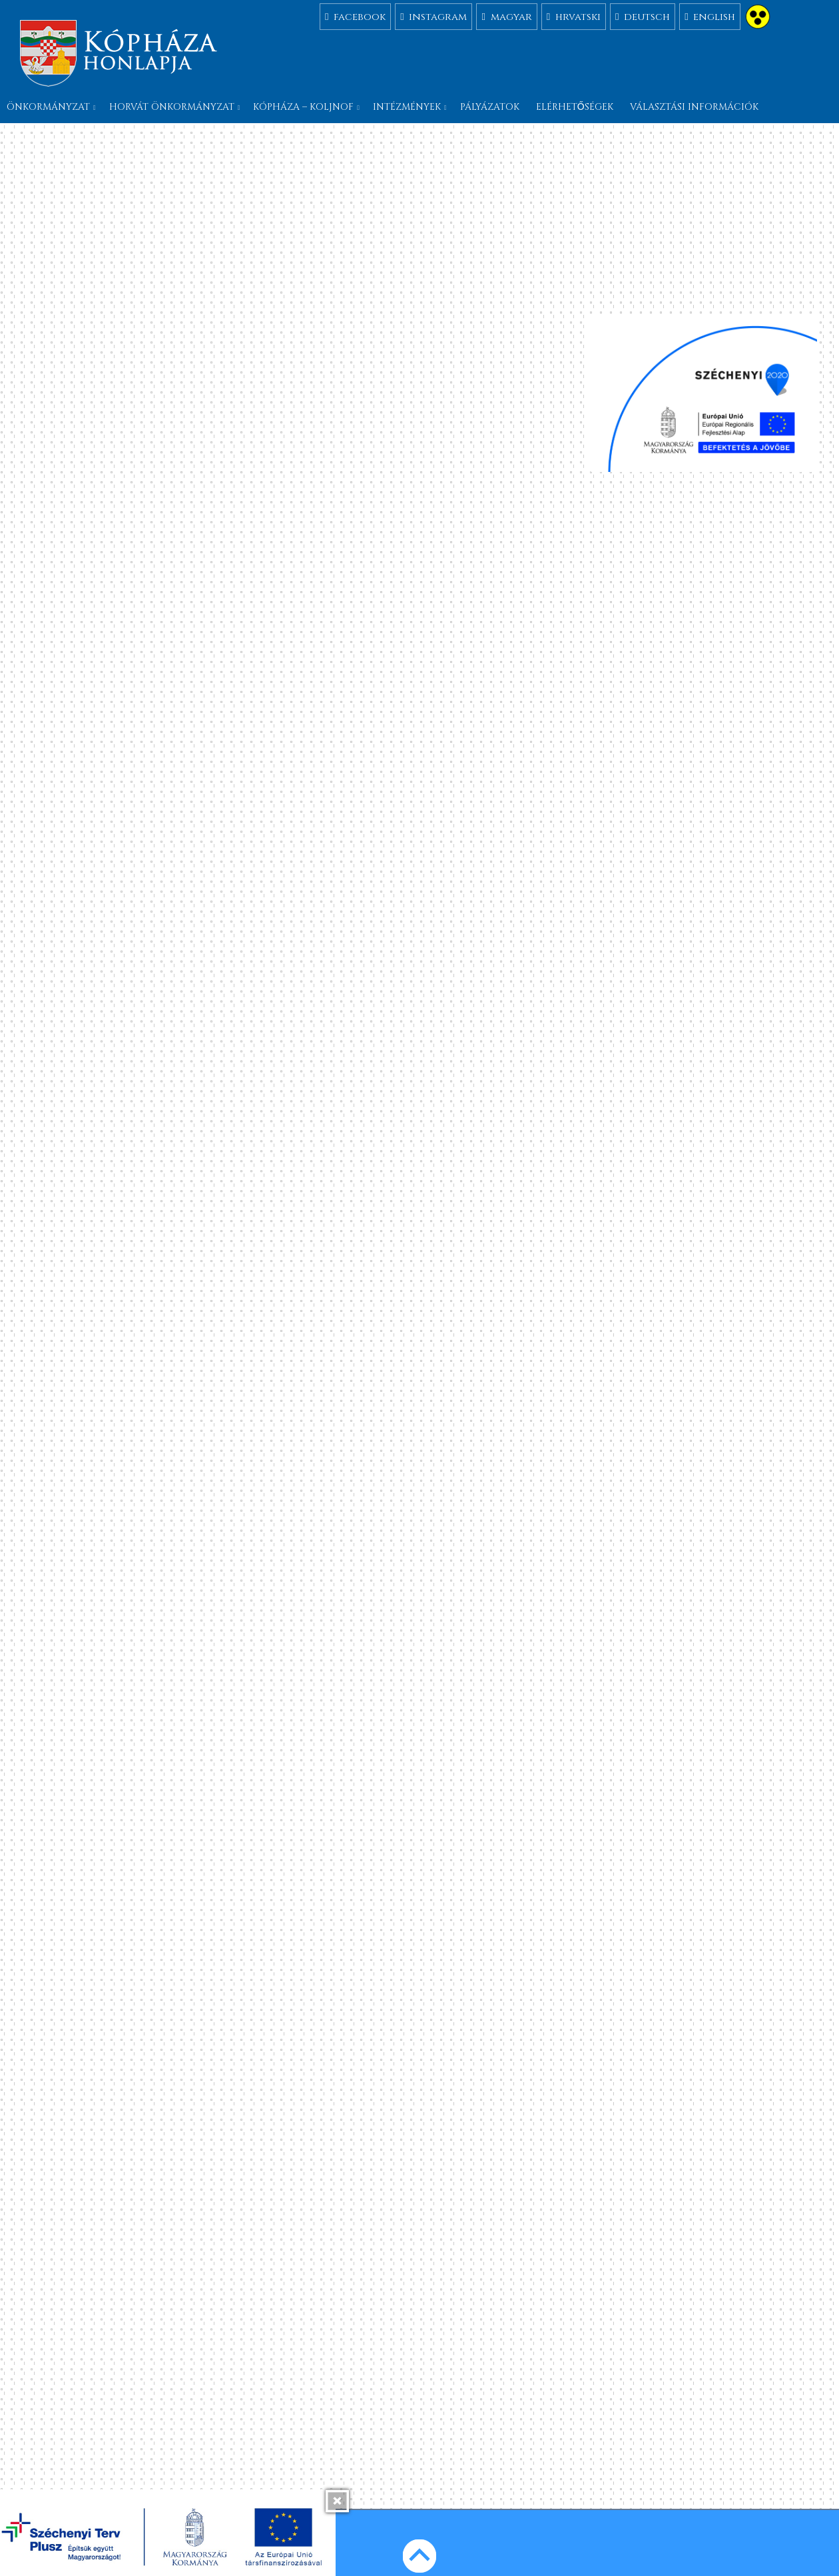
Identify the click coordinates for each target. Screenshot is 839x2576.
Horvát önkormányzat (171, 107)
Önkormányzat (48, 107)
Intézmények (407, 107)
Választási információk (694, 107)
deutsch (642, 15)
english (710, 15)
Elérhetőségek (574, 107)
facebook (355, 15)
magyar (506, 15)
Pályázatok (489, 107)
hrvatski (574, 15)
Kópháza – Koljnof (303, 107)
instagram (433, 15)
